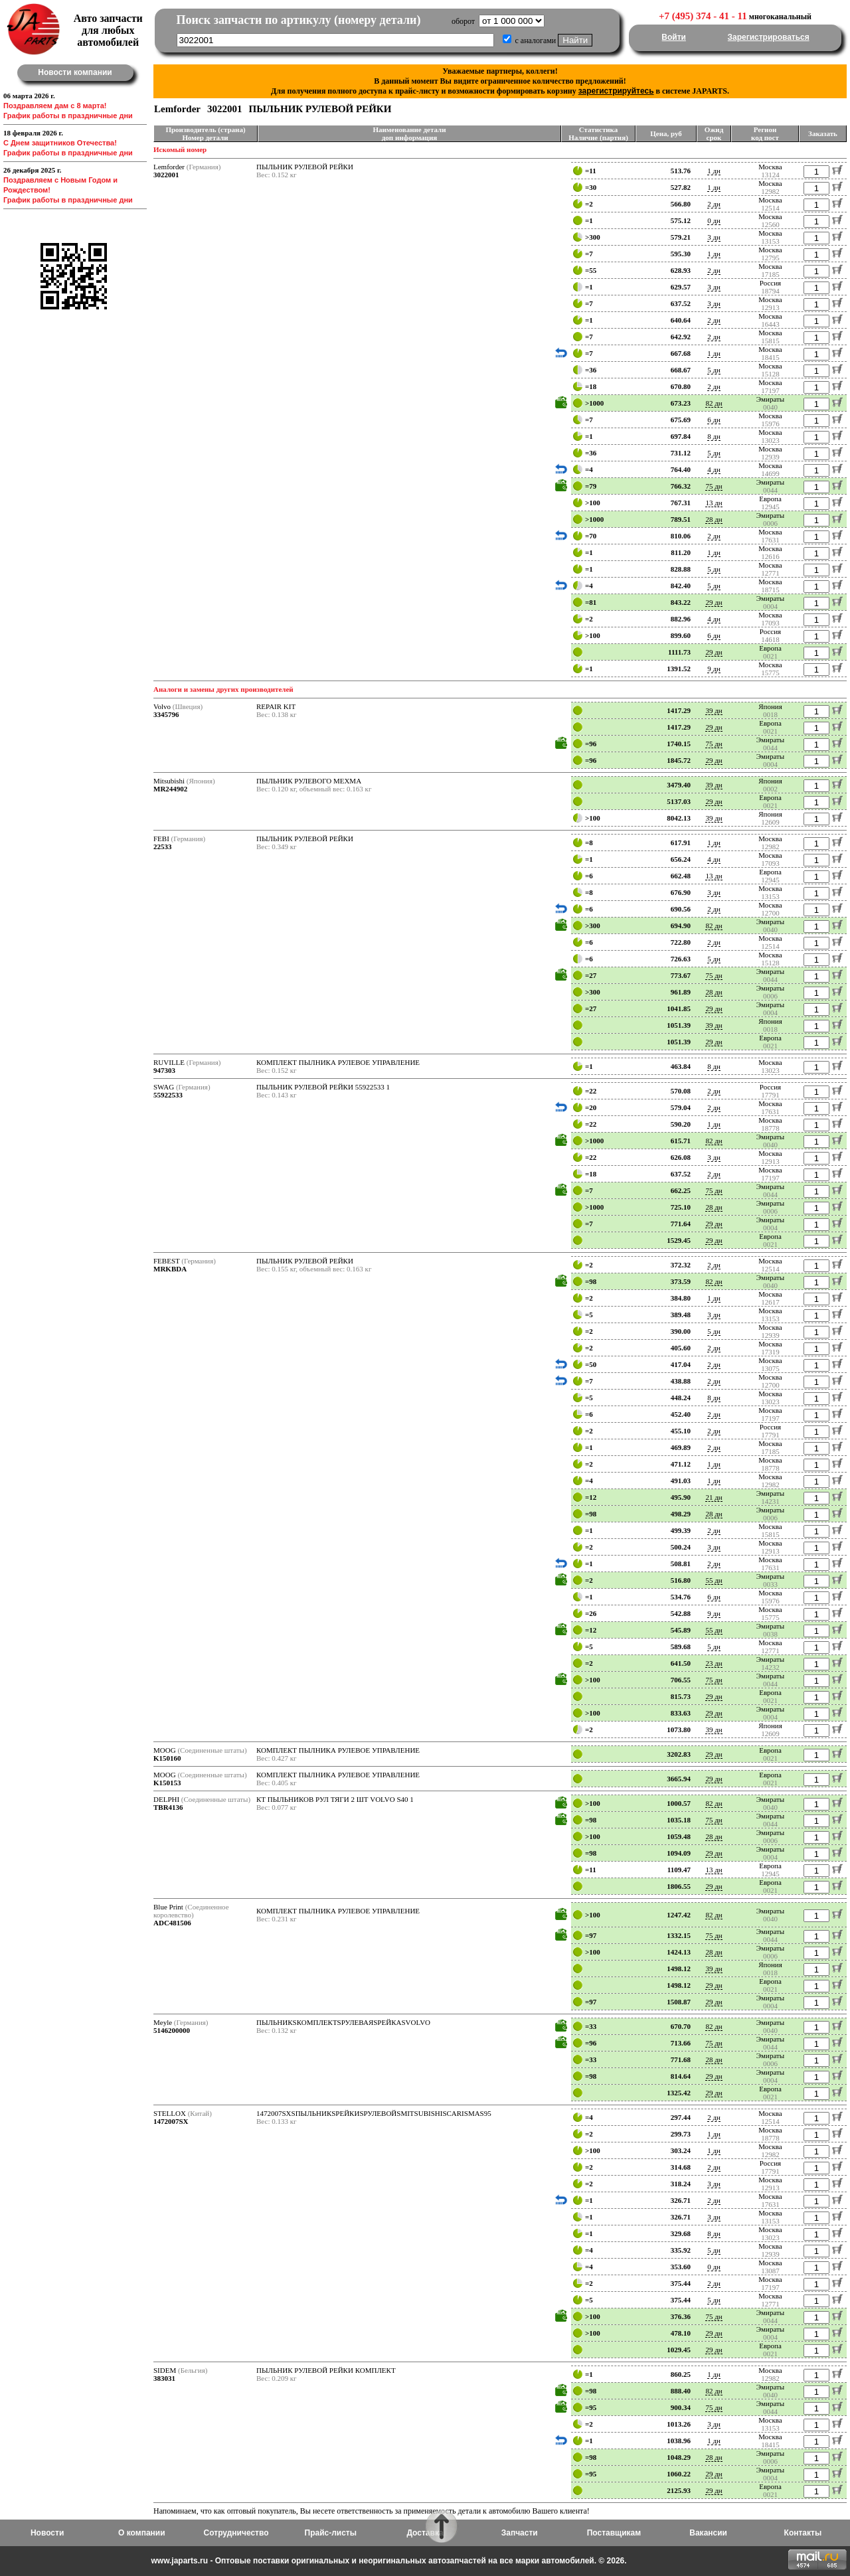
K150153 (167, 1783)
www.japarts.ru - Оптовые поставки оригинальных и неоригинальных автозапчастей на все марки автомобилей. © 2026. (388, 2560)
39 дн (713, 710)
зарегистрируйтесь (616, 91)
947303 (164, 1070)
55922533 (168, 1095)
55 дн (713, 1580)
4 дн (714, 469)
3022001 (166, 175)
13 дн (713, 503)
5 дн (714, 370)
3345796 (166, 714)
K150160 (167, 1758)
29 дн (713, 602)
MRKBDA (170, 1269)
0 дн (714, 220)
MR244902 (170, 789)
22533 (162, 846)
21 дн (713, 1497)
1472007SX (171, 2121)
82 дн (713, 403)
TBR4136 (168, 1807)
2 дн (714, 204)
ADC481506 (172, 1923)
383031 (164, 2378)
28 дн (713, 519)
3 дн (714, 237)
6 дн (714, 420)
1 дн (714, 171)
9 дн (714, 669)
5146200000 (171, 2030)
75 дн (713, 486)
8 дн (714, 436)
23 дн (713, 1663)
